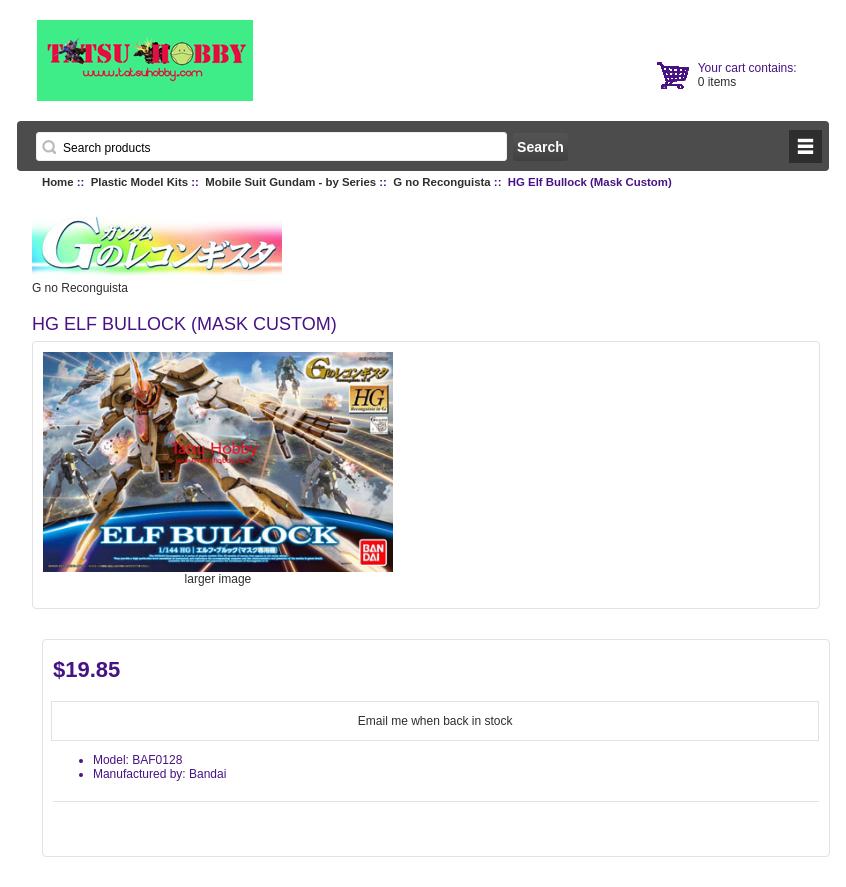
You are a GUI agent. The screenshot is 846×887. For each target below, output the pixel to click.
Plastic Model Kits (139, 182)
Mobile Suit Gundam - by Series (290, 182)
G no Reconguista (441, 182)
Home (58, 182)
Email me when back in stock (435, 721)
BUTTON (805, 146)
